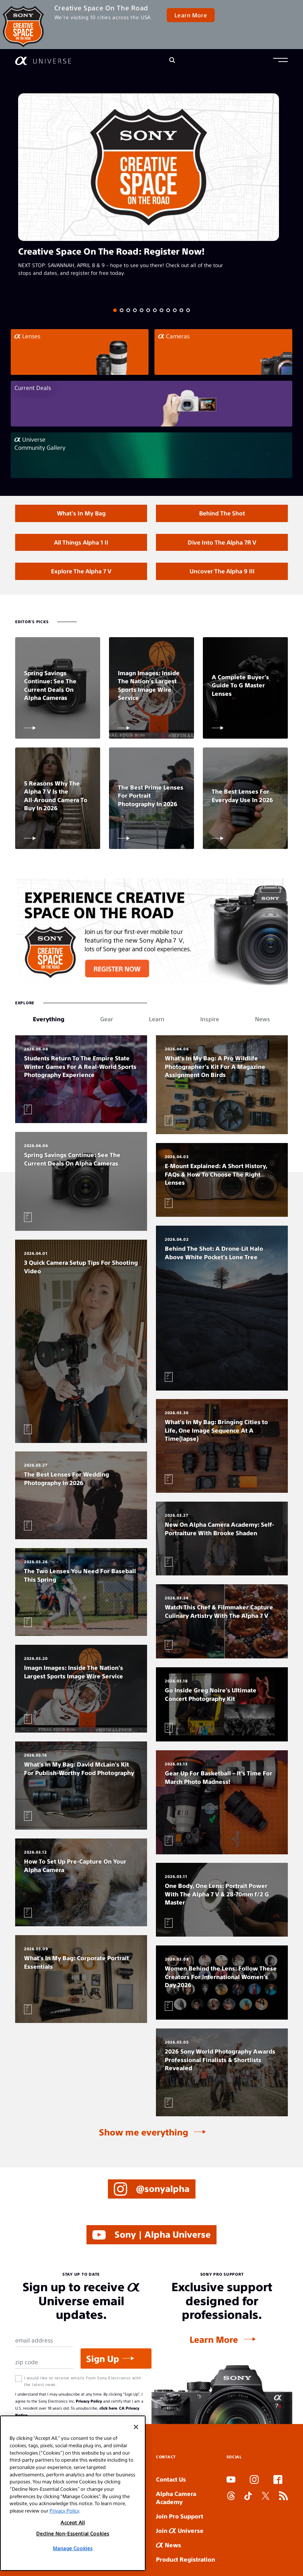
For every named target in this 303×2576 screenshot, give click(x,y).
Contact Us (171, 2479)
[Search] (172, 60)
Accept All (73, 2522)
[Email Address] (44, 2340)
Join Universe (180, 2530)
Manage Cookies (72, 2548)
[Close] (136, 2427)
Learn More (190, 15)
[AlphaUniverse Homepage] (43, 60)
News (168, 2545)
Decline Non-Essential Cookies (72, 2533)
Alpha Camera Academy (176, 2498)
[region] (73, 2493)
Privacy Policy (89, 2401)
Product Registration (185, 2559)
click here (108, 2408)
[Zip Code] (44, 2362)
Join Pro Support (179, 2516)
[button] (280, 60)
